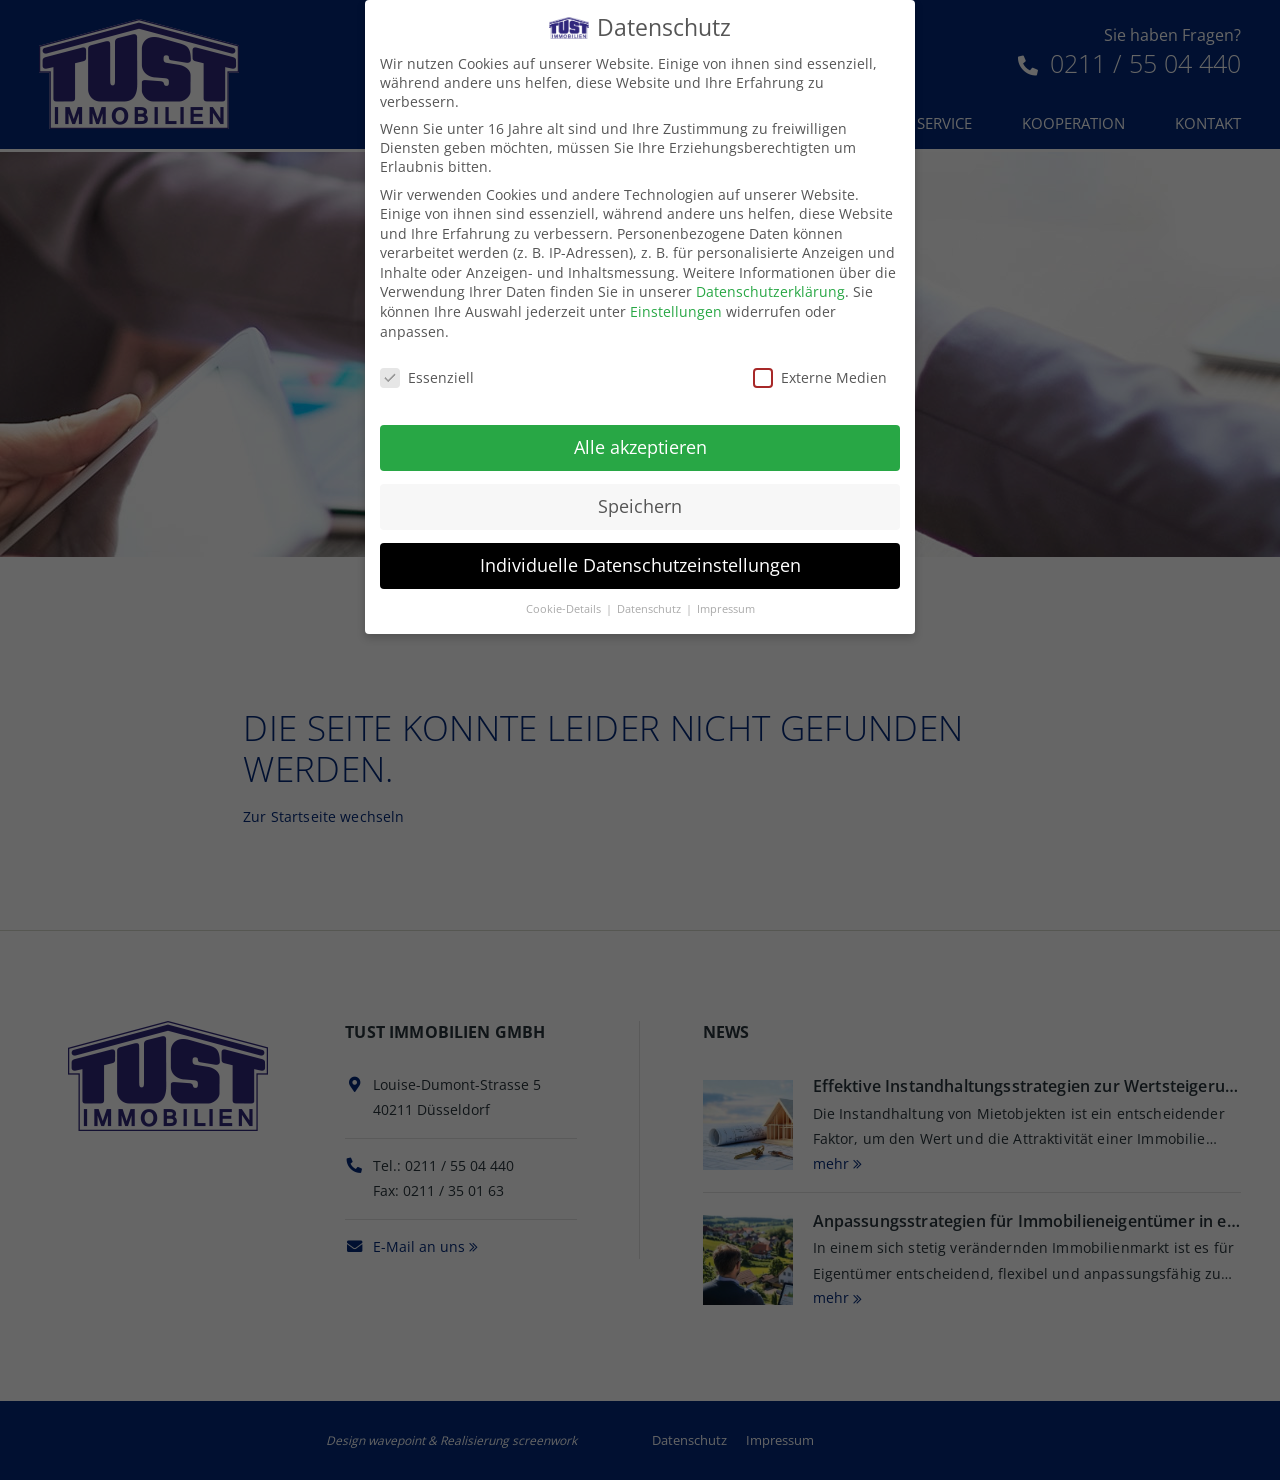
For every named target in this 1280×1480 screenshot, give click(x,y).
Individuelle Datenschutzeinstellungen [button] (640, 563)
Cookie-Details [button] (565, 606)
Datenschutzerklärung (770, 289)
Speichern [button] (640, 504)
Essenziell (427, 374)
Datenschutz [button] (650, 606)
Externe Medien (820, 374)
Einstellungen (676, 309)
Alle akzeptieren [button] (640, 445)
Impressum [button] (726, 606)
